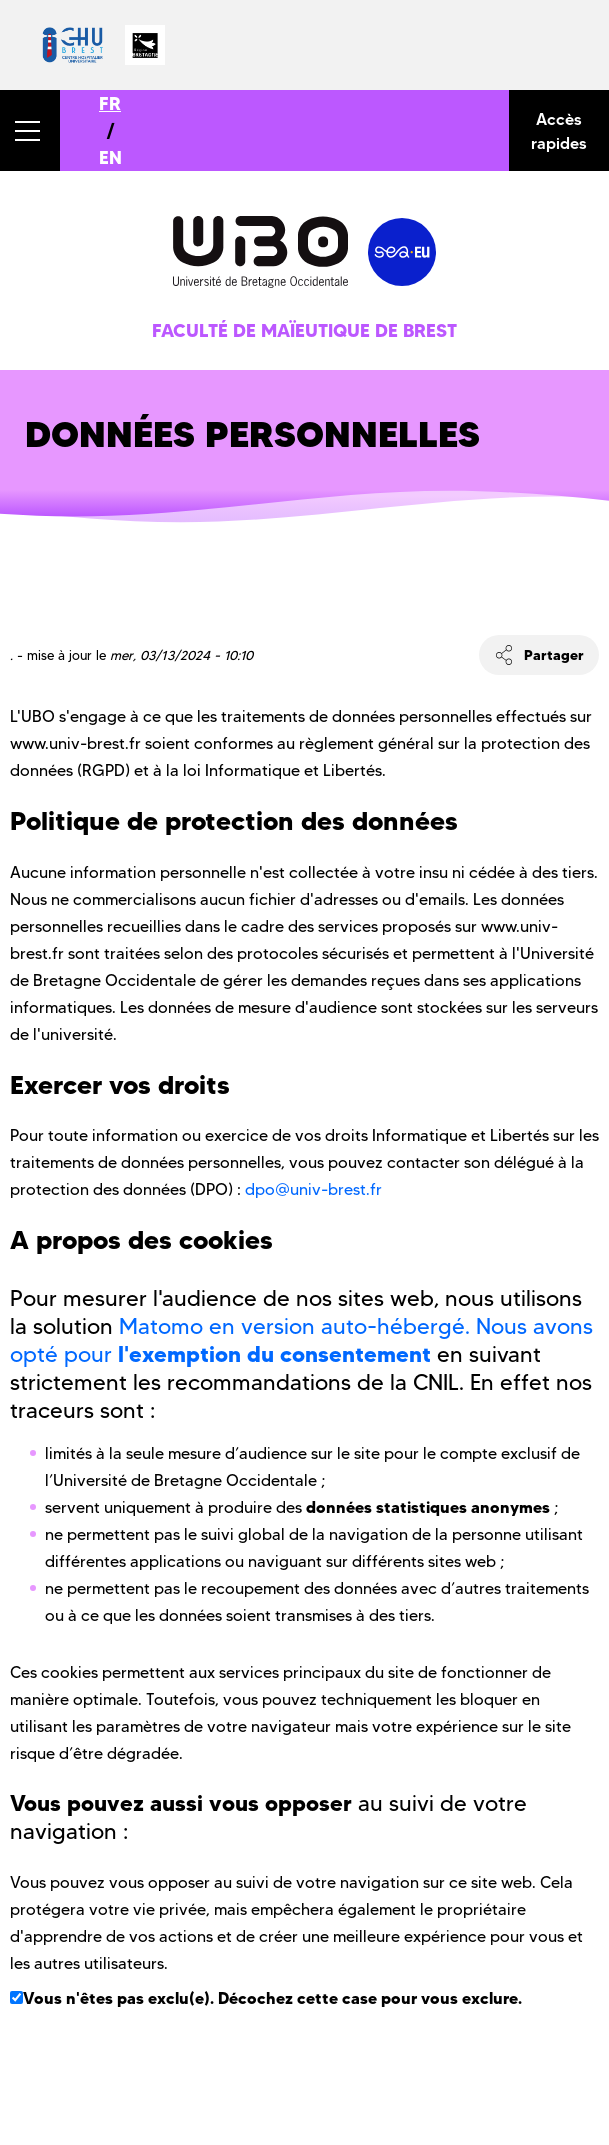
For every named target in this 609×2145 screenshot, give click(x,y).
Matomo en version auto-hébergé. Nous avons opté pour (301, 1340)
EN (110, 157)
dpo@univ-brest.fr (313, 1189)
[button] (30, 130)
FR (110, 103)
